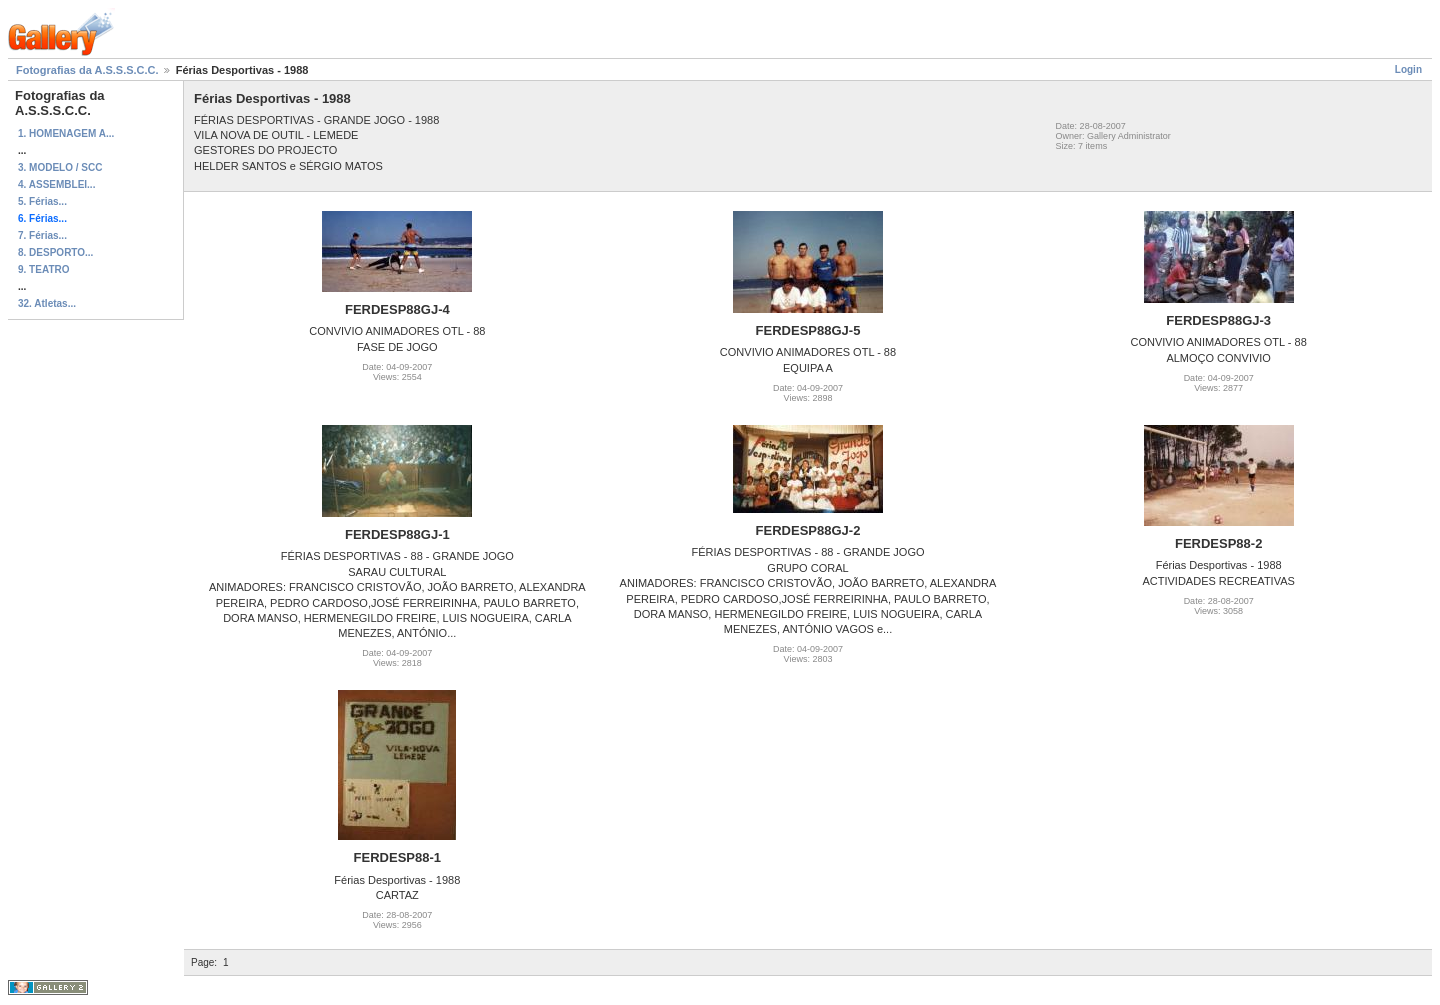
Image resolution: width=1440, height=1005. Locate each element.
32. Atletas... (47, 303)
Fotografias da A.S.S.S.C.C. (87, 70)
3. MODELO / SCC (60, 167)
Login (1408, 69)
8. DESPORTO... (55, 252)
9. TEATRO (43, 269)
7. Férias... (42, 235)
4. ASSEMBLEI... (56, 184)
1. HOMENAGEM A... (66, 133)
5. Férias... (42, 201)
